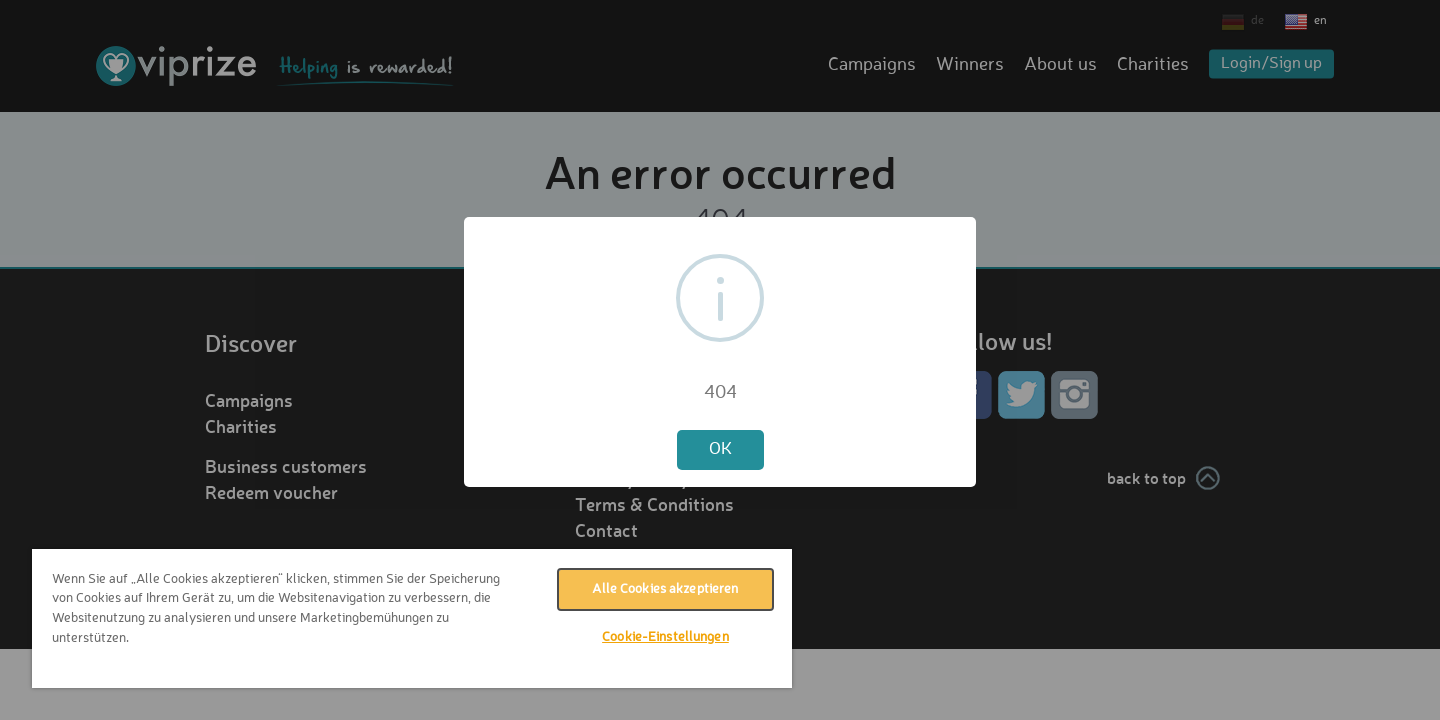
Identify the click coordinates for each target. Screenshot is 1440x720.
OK (720, 449)
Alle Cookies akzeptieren (665, 589)
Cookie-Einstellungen (665, 637)
